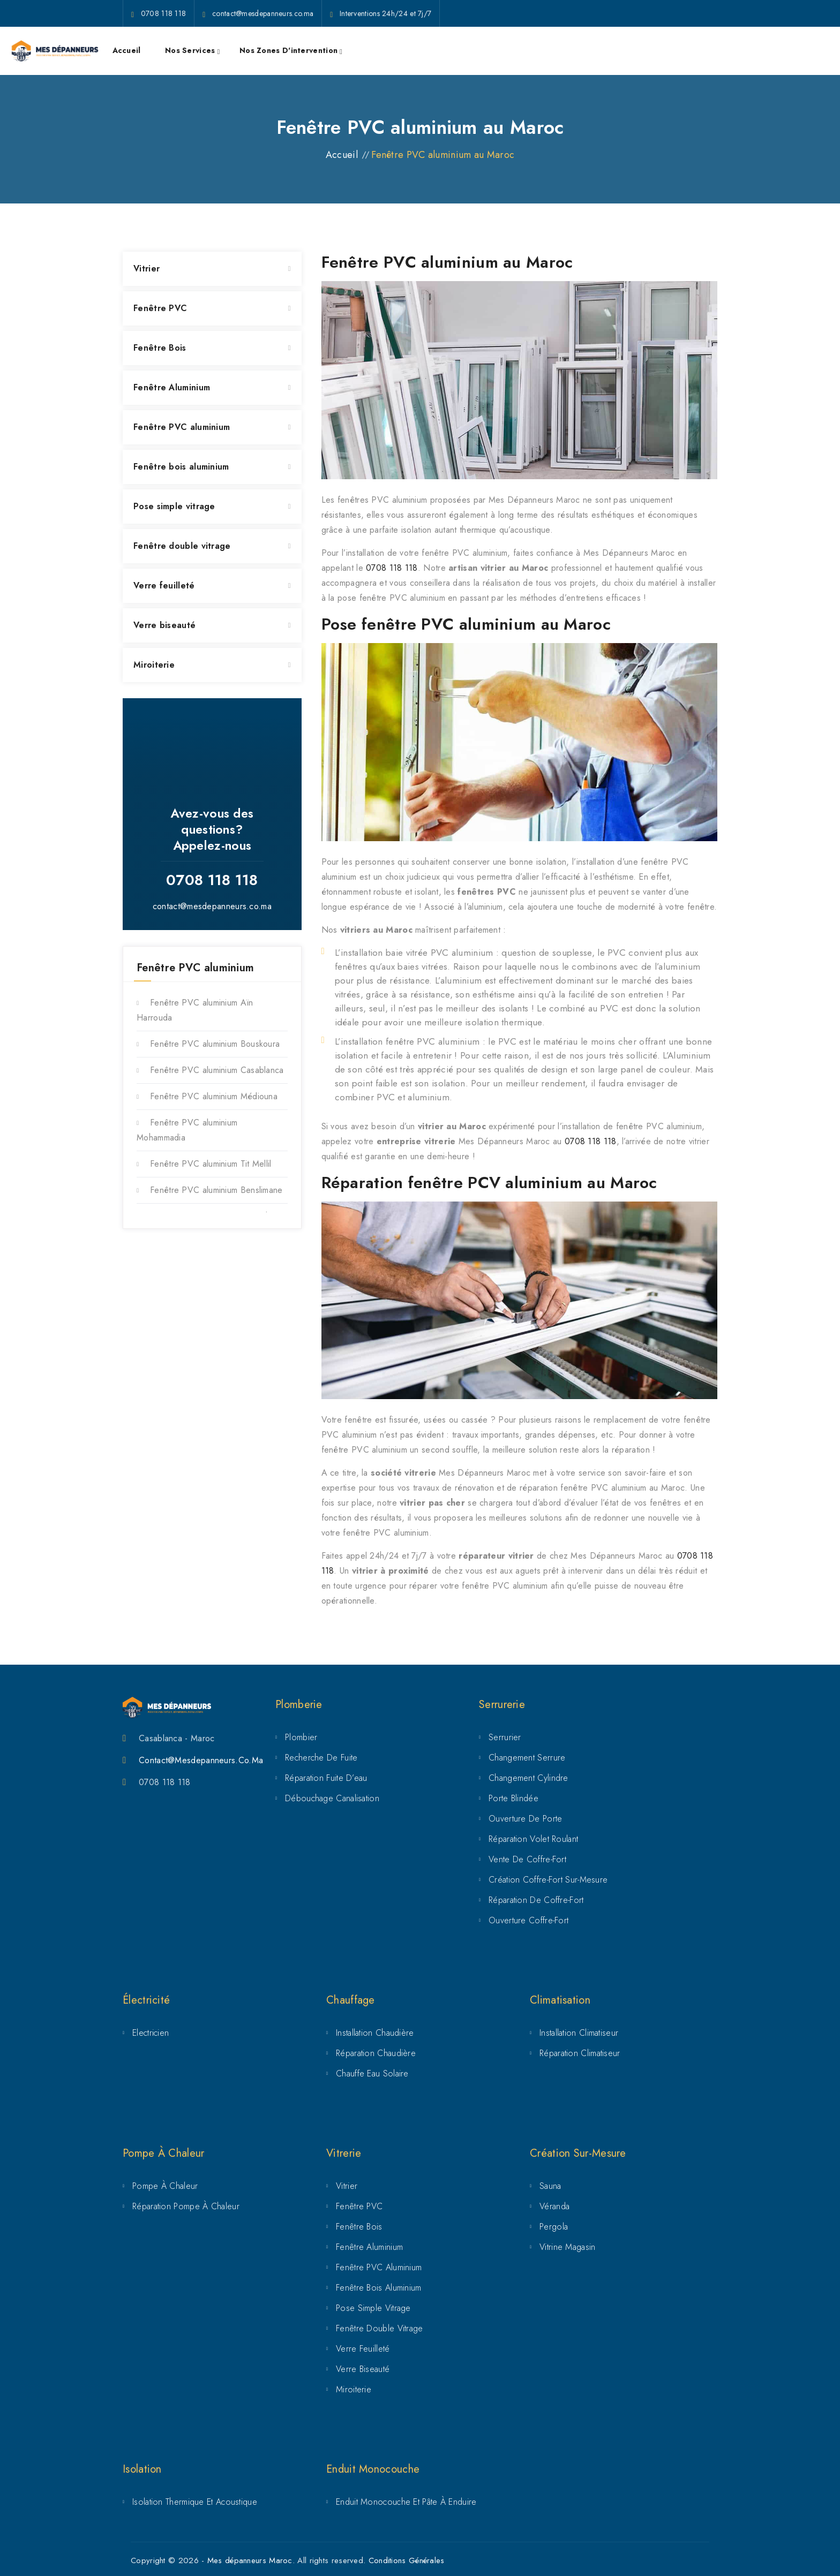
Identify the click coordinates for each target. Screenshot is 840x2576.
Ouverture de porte (525, 1818)
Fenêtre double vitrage (182, 546)
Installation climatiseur (578, 2033)
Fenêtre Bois (159, 348)
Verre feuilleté (164, 585)
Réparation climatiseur (579, 2053)
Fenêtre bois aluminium (181, 466)
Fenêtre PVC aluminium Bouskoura (215, 1044)
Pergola (553, 2226)
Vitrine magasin (567, 2247)
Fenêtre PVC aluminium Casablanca (217, 1070)
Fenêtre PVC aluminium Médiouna (214, 1096)
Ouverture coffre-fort (528, 1920)
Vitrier (146, 268)
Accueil (126, 50)
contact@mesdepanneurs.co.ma (212, 906)
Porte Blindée (513, 1798)
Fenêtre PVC (160, 308)
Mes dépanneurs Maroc (249, 2560)
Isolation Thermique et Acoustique (194, 2502)
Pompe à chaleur (165, 2186)
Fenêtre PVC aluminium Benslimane (216, 1190)
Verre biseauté (164, 625)
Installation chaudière (375, 2033)
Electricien (150, 2033)
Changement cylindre (528, 1778)
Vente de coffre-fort (527, 1859)
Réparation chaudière (376, 2053)
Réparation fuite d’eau (326, 1778)
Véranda (554, 2206)
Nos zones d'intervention (288, 50)
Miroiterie (154, 665)
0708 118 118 (392, 568)
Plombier (301, 1737)
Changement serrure (527, 1757)
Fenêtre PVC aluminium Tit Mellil (211, 1164)
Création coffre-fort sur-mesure (548, 1880)
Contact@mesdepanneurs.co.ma (201, 1760)
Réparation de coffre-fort (536, 1900)
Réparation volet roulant (533, 1839)
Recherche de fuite (321, 1757)
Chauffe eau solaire (372, 2073)
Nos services (190, 50)
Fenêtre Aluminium (171, 387)
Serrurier (505, 1737)
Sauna (550, 2186)
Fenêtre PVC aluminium (181, 427)
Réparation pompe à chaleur (185, 2206)
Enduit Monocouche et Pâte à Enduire (406, 2502)
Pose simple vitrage (174, 506)
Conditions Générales (407, 2560)
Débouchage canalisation (332, 1798)
